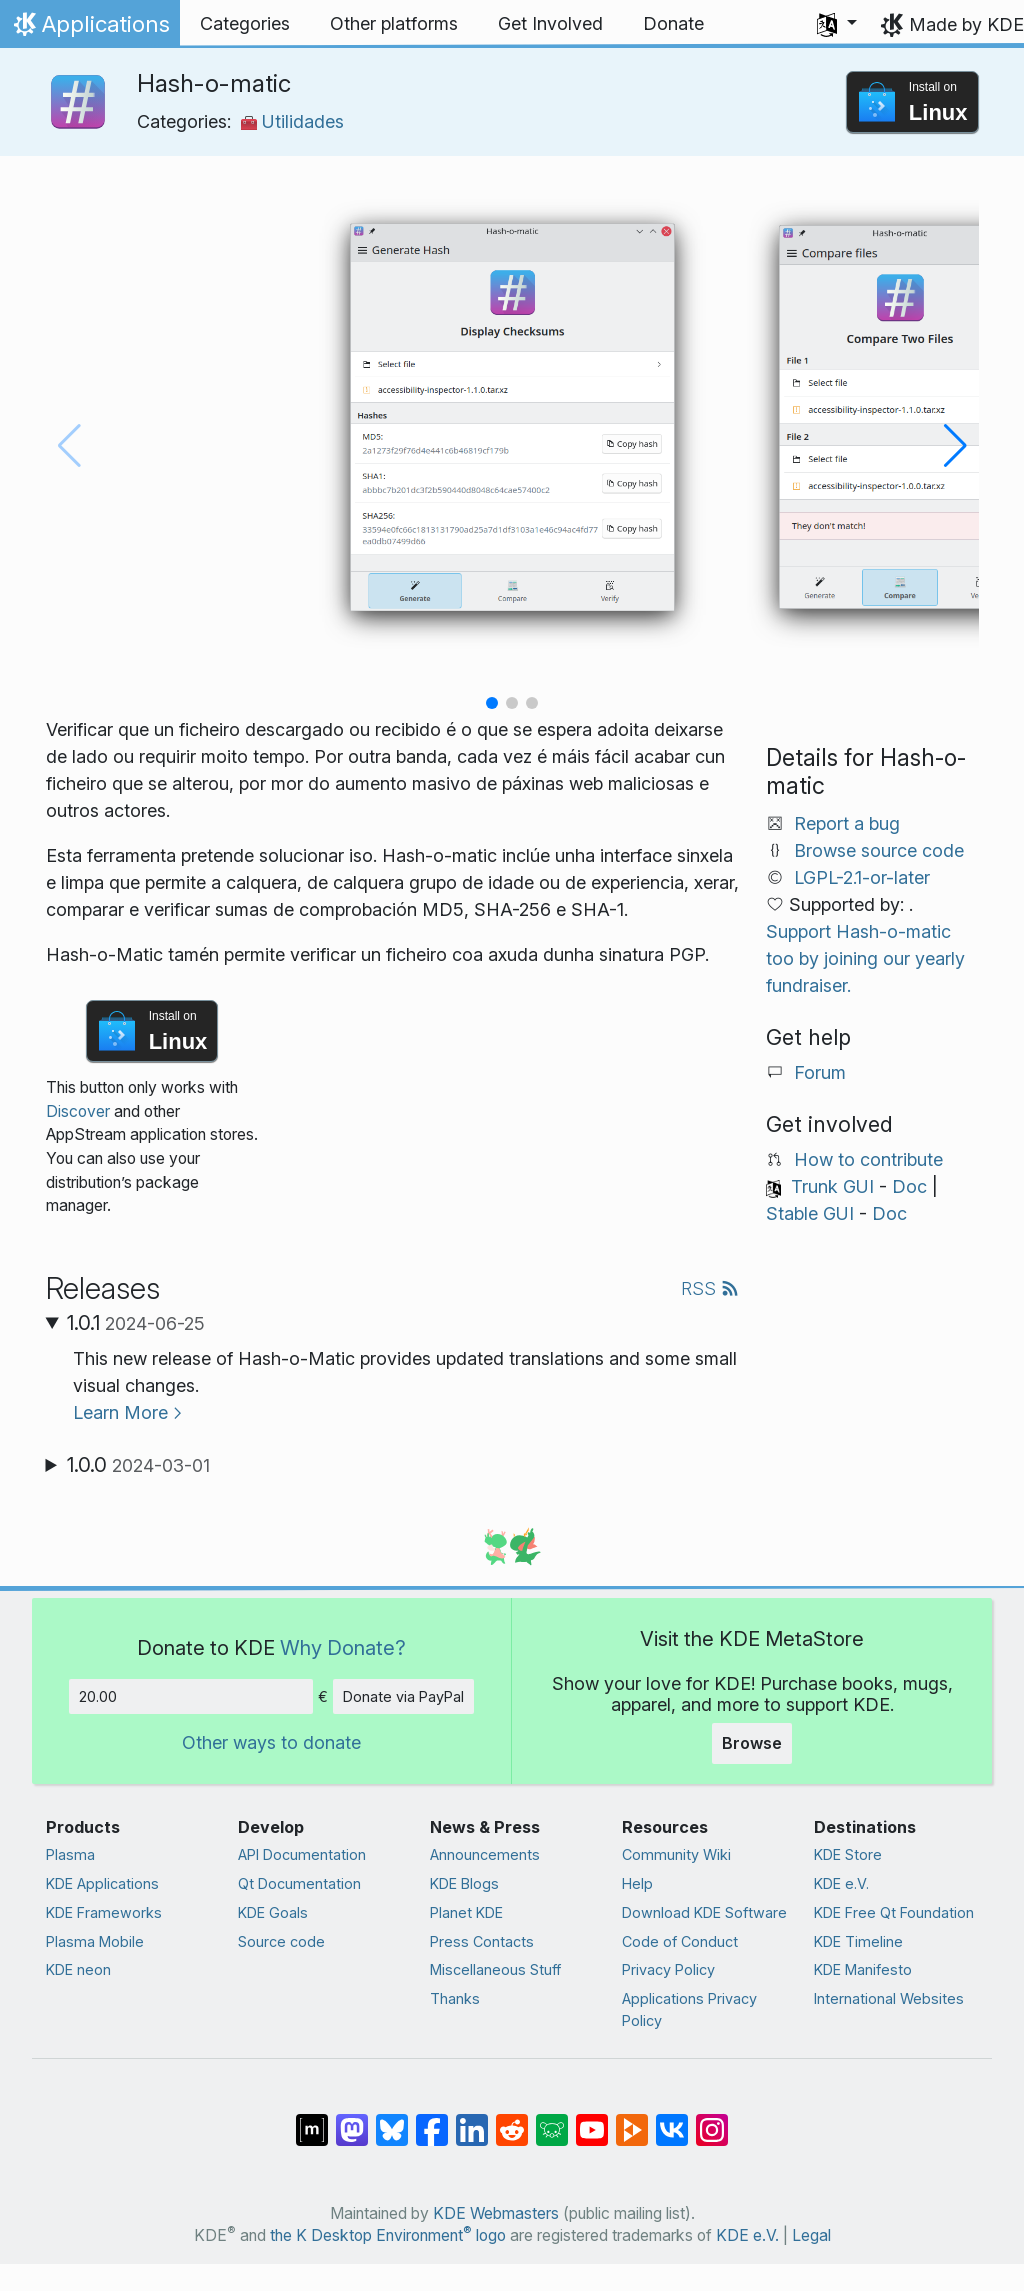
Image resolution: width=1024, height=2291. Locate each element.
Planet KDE (466, 1912)
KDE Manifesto (863, 1969)
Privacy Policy (668, 1969)
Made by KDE (966, 24)
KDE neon (78, 1969)
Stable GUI (810, 1213)
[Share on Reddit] (512, 2120)
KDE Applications (102, 1883)
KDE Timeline (858, 1941)
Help (637, 1883)
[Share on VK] (672, 2120)
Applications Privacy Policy (689, 2009)
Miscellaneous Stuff (495, 1969)
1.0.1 (136, 1323)
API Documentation (302, 1854)
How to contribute (868, 1159)
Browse (752, 1743)
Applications (89, 29)
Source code (281, 1941)
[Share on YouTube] (592, 2120)
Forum (820, 1072)
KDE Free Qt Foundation (894, 1912)
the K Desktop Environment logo (388, 2235)
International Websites (889, 1998)
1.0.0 (138, 1465)
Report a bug (847, 823)
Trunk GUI (832, 1186)
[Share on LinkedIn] (472, 2120)
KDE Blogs (464, 1883)
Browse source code (879, 850)
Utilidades (292, 121)
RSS (710, 1288)
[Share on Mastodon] (352, 2120)
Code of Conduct (680, 1941)
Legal (811, 2235)
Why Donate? (343, 1647)
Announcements (485, 1854)
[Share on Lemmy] (552, 2120)
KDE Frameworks (104, 1912)
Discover (78, 1111)
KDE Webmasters (496, 2213)
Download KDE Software (704, 1912)
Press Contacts (482, 1941)
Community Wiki (676, 1854)
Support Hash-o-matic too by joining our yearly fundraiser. (865, 958)
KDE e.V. (841, 1883)
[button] (837, 24)
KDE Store (848, 1854)
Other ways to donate (271, 1742)
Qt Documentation (299, 1883)
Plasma (70, 1854)
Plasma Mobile (95, 1941)
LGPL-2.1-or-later (862, 877)
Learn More (120, 1412)
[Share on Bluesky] (392, 2120)
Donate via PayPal (403, 1696)
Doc (909, 1186)
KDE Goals (273, 1912)
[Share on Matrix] (312, 2120)
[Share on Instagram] (712, 2120)
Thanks (455, 1998)
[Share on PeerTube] (632, 2120)
